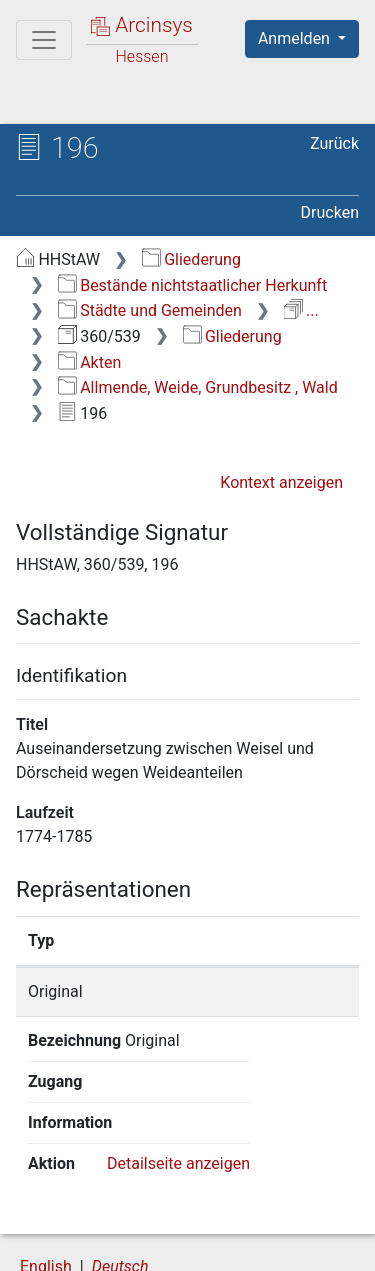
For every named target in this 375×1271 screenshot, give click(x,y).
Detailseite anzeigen (178, 1081)
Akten (89, 362)
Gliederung (191, 259)
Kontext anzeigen (281, 482)
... (301, 310)
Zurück (334, 143)
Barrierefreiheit (120, 1244)
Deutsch (120, 1184)
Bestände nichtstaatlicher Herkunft (192, 285)
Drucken (330, 212)
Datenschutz (265, 1223)
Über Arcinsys (116, 1223)
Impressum (268, 1244)
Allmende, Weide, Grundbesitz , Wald (198, 387)
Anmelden (296, 38)
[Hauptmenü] (44, 40)
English (46, 1184)
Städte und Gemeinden (150, 310)
